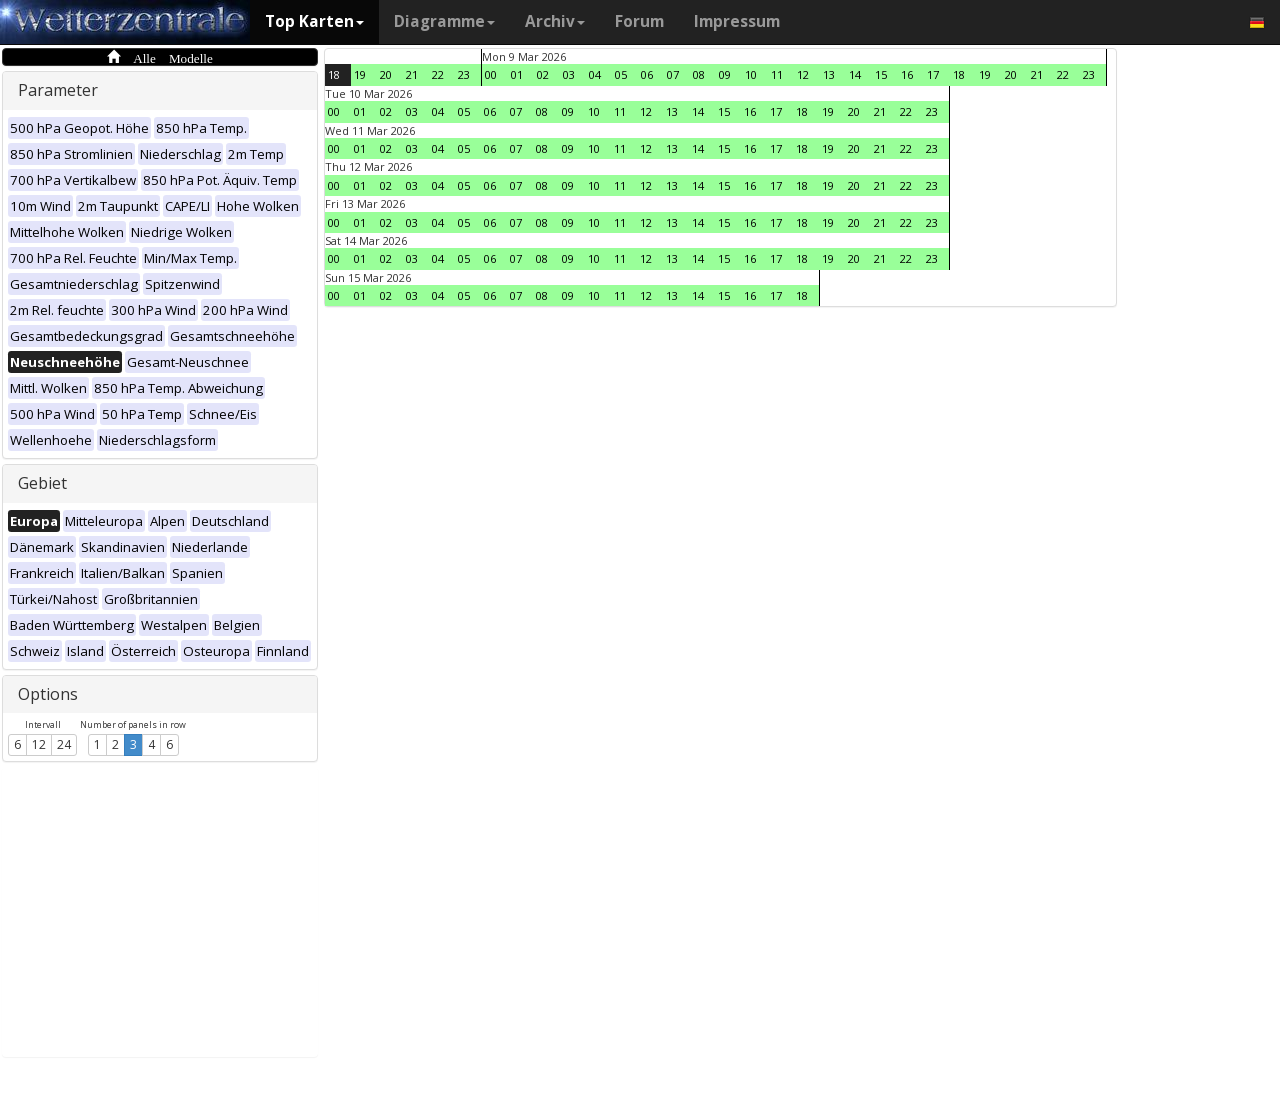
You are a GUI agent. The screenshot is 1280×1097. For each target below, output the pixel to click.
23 (464, 74)
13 (829, 74)
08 (699, 74)
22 (438, 74)
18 (334, 74)
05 (621, 74)
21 (412, 74)
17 (933, 74)
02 (543, 74)
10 (751, 74)
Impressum (737, 21)
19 (360, 74)
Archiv (555, 21)
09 (725, 74)
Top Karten (314, 21)
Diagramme (444, 21)
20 (386, 74)
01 (517, 74)
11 (777, 74)
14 (855, 74)
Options (48, 694)
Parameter (58, 90)
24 (64, 744)
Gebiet (42, 483)
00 (491, 74)
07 (673, 74)
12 (39, 744)
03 (569, 74)
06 (647, 74)
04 (595, 74)
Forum (639, 21)
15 (881, 74)
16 (907, 74)
